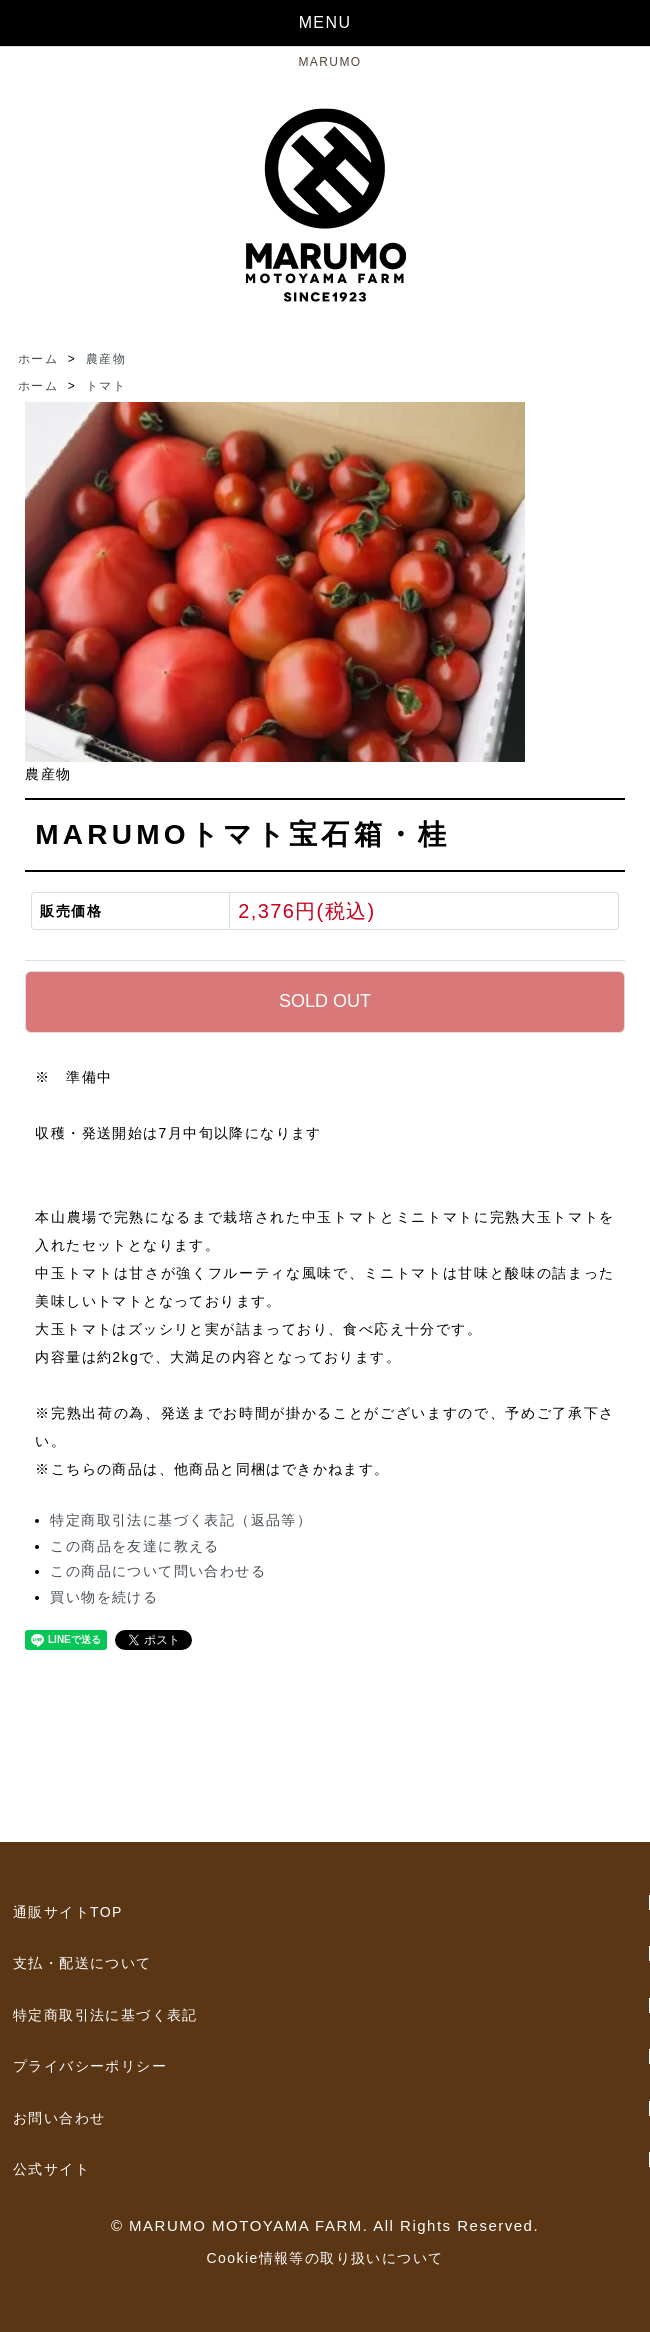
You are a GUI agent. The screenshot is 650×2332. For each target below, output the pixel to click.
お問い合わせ (59, 2118)
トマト (106, 386)
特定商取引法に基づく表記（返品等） (181, 1520)
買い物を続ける (104, 1597)
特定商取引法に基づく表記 (105, 2015)
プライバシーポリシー (90, 2066)
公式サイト (51, 2169)
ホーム (38, 359)
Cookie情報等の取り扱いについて (325, 2258)
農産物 (106, 359)
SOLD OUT (325, 1001)
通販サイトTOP (68, 1912)
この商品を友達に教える (134, 1546)
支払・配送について (82, 1963)
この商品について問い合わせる (158, 1571)
